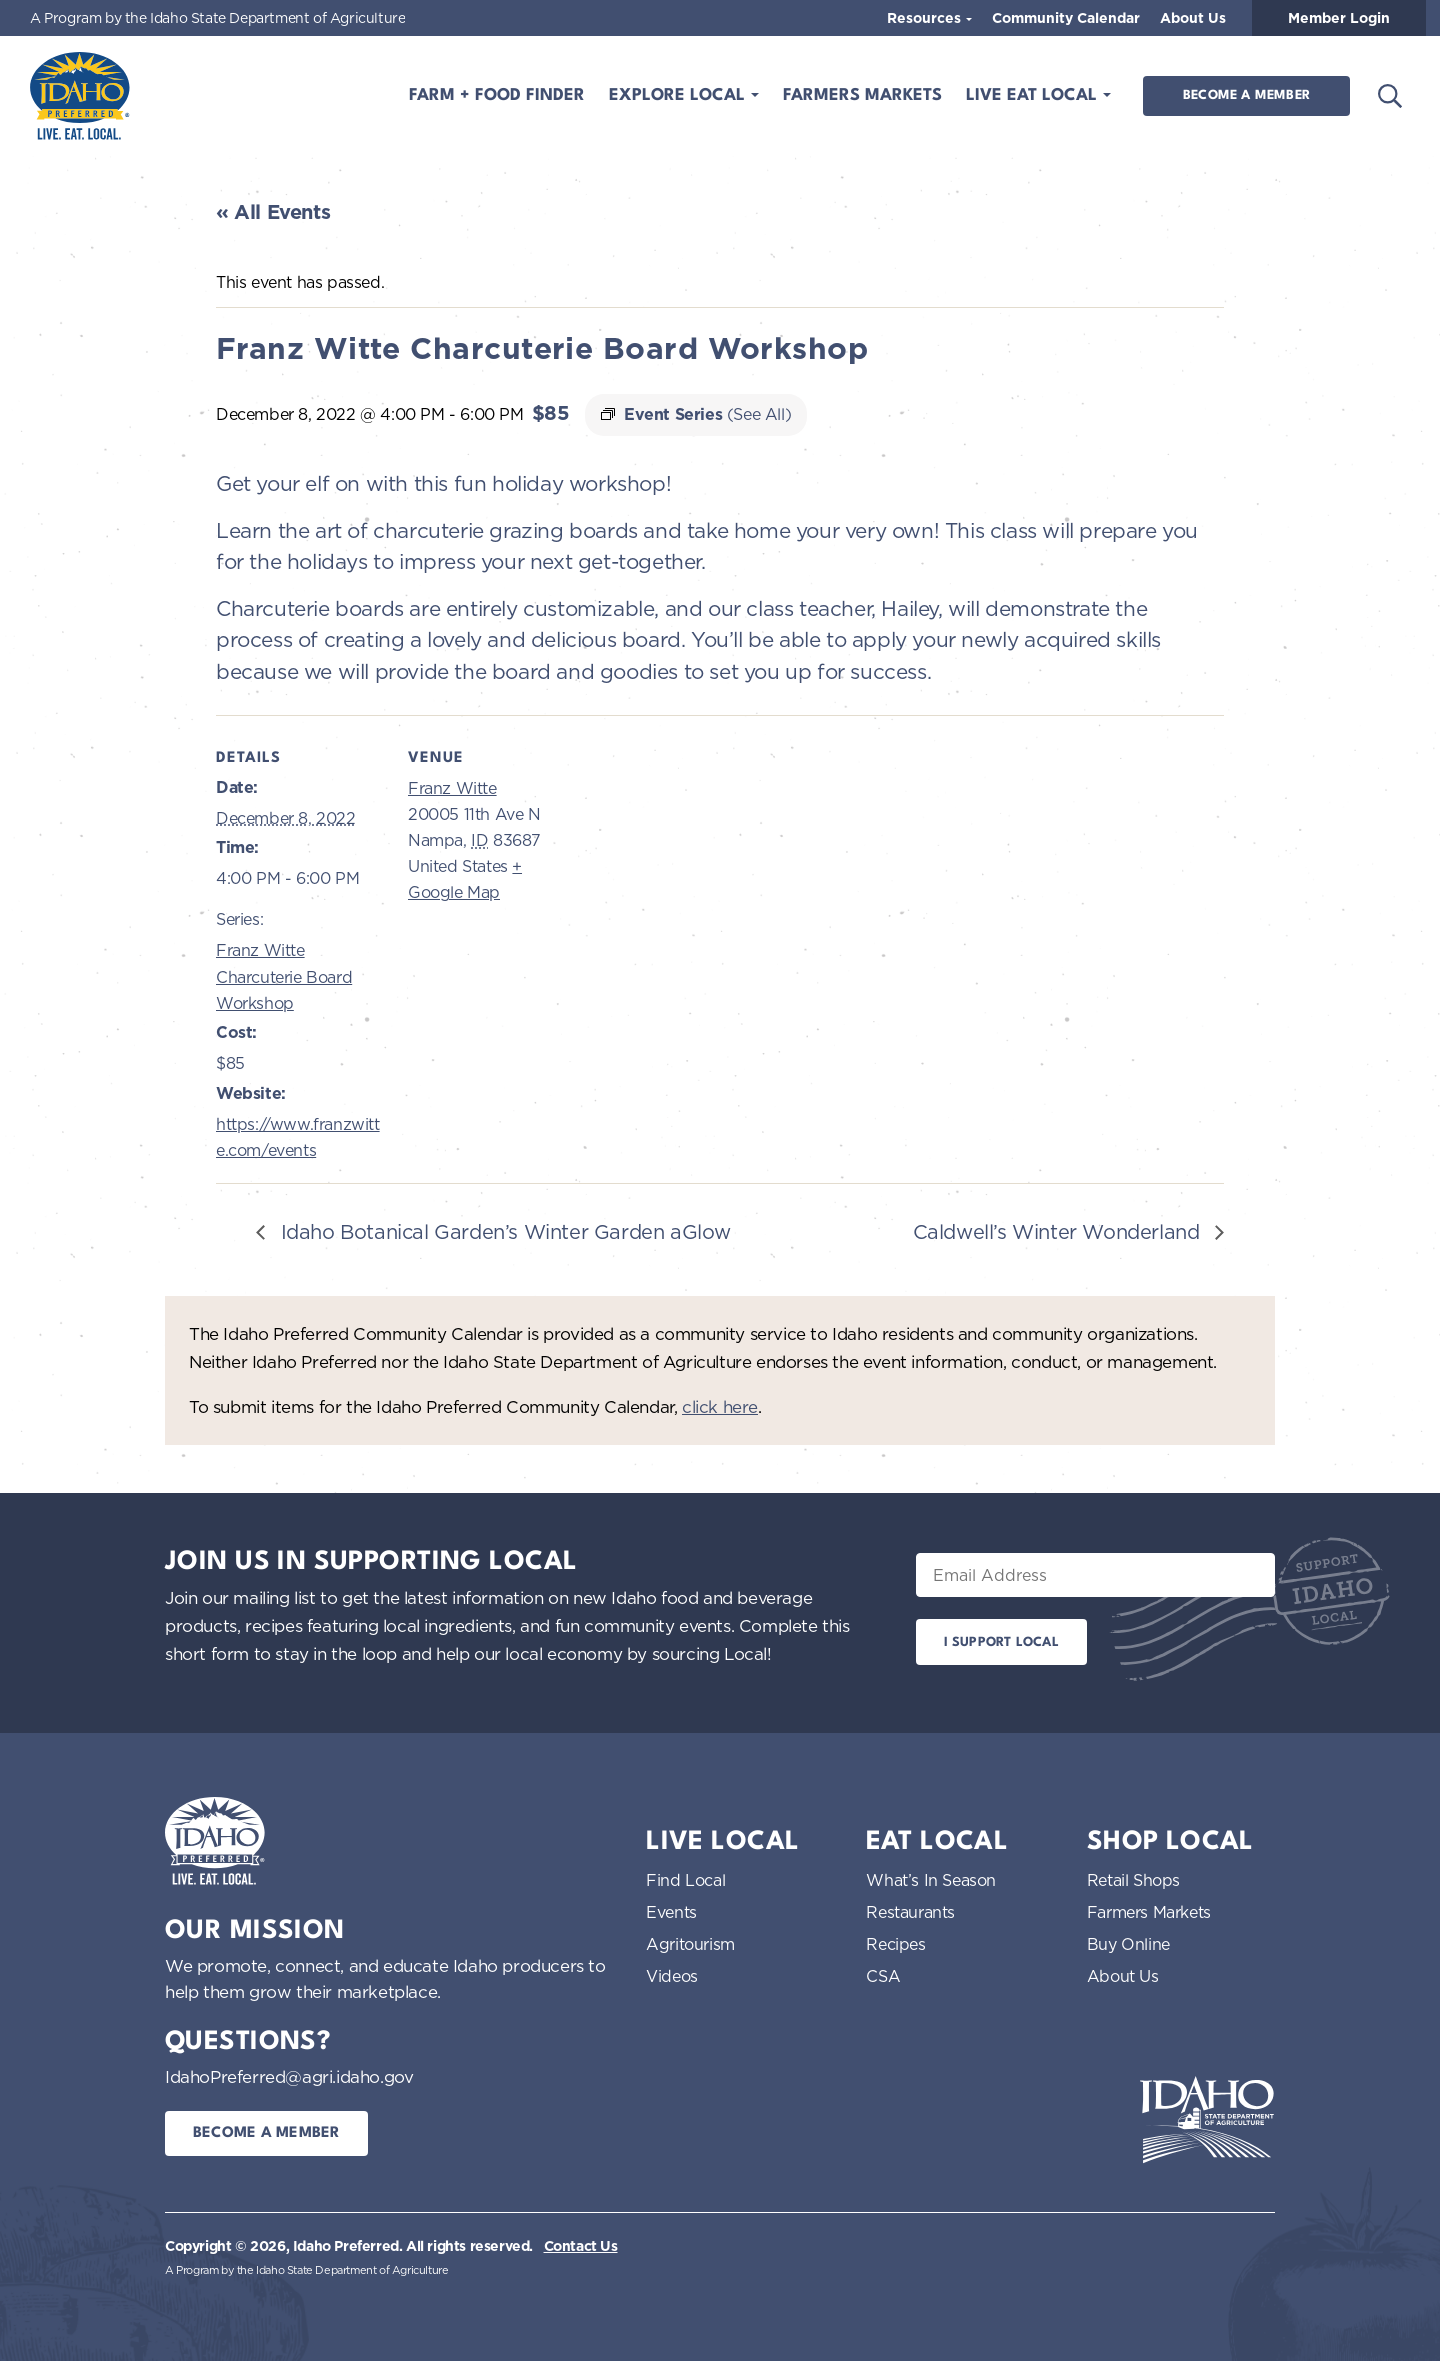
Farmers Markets (862, 95)
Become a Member (1246, 95)
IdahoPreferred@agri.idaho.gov (289, 2076)
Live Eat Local (1034, 95)
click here (720, 1406)
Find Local (685, 1880)
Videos (672, 1976)
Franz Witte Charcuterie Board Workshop (284, 976)
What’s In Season (931, 1880)
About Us (1193, 18)
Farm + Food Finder (497, 95)
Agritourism (690, 1944)
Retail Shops (1133, 1880)
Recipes (895, 1944)
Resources (926, 18)
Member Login (1339, 18)
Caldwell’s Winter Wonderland (1059, 1231)
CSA (883, 1976)
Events (671, 1912)
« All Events (273, 212)
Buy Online (1128, 1944)
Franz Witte (452, 788)
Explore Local (679, 95)
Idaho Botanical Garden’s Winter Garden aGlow (503, 1231)
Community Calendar (1066, 18)
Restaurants (910, 1912)
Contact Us (581, 2246)
